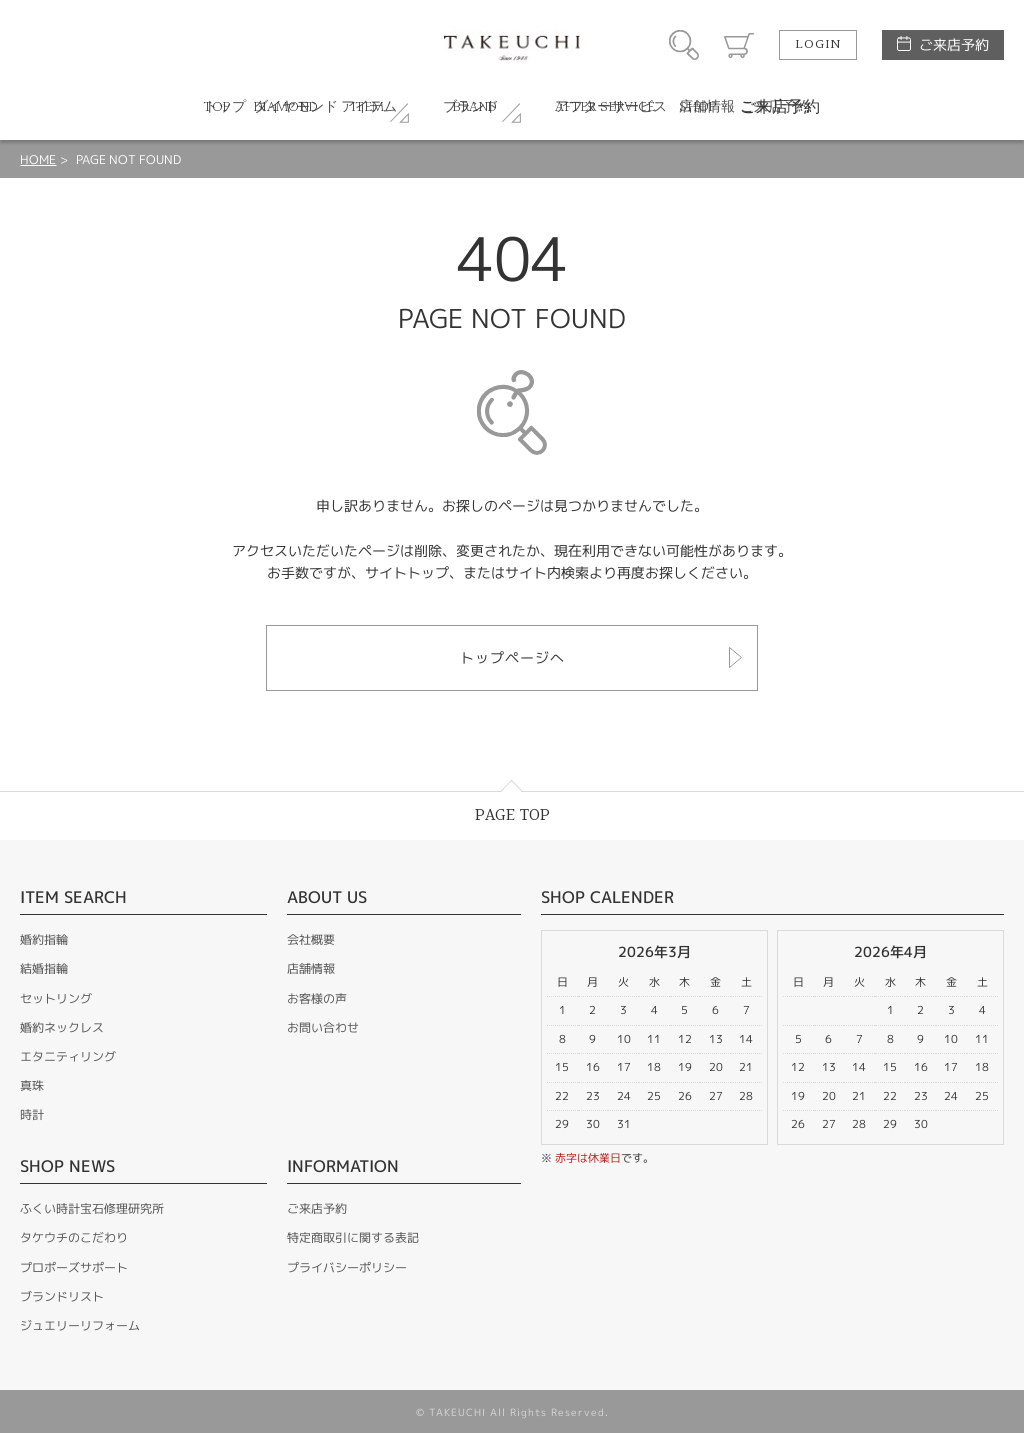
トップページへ (512, 657)
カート (739, 45)
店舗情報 (311, 968)
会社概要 (311, 939)
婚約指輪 (44, 939)
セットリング (56, 998)
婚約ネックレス (62, 1027)
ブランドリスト (62, 1296)
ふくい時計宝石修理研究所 (92, 1208)
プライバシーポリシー (347, 1267)
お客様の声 (317, 998)
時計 (32, 1114)
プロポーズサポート (74, 1267)
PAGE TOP (512, 815)
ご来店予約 (954, 44)
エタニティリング (68, 1056)
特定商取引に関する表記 (353, 1237)
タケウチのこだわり (74, 1237)
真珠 (32, 1085)
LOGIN (818, 45)
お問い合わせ (323, 1027)
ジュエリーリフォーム (80, 1325)
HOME (38, 159)
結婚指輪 (44, 968)
